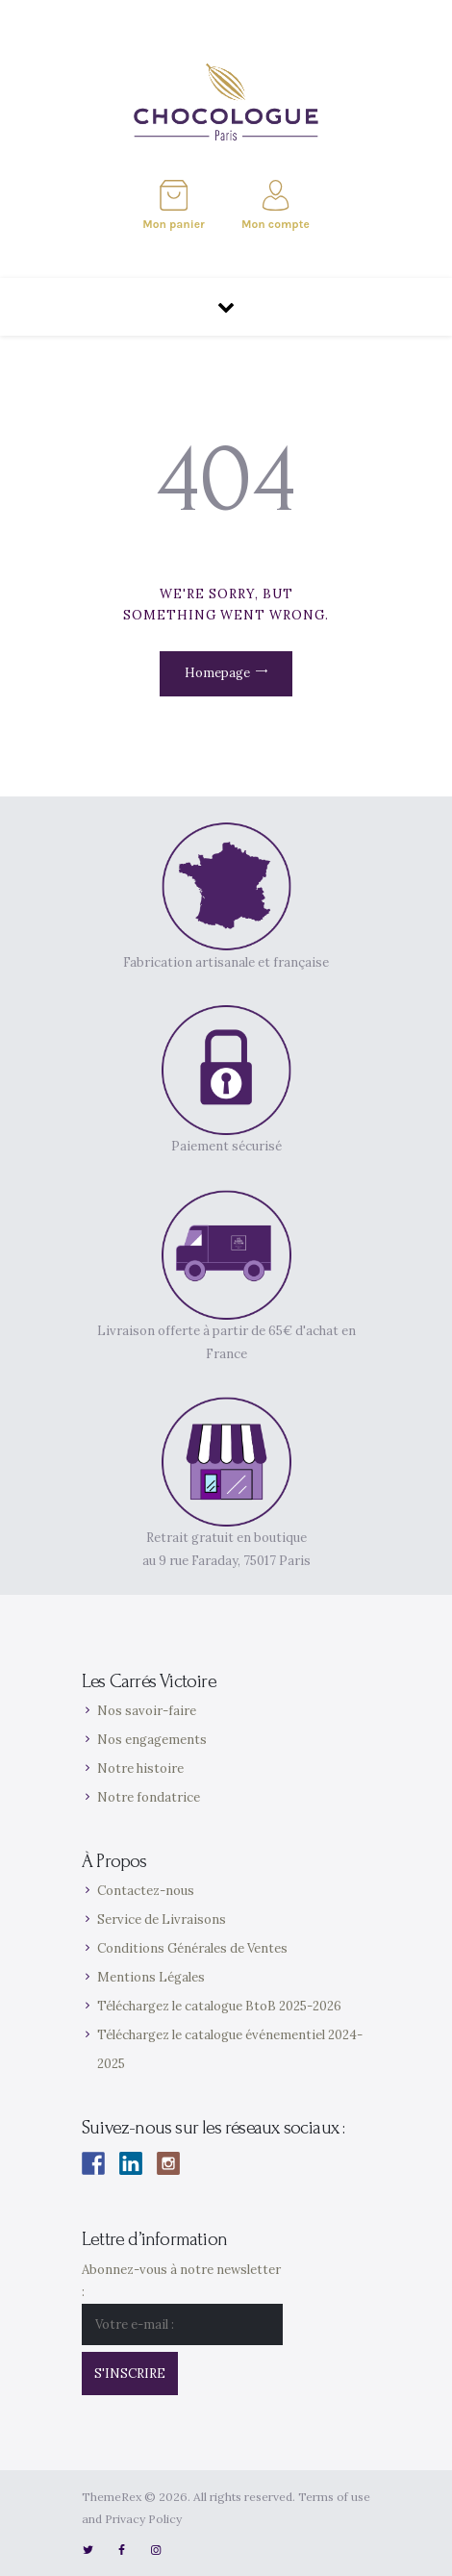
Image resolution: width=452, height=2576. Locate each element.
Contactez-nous (145, 1890)
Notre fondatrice (148, 1797)
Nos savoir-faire (146, 1711)
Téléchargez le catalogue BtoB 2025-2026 (219, 2006)
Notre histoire (140, 1768)
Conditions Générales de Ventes (192, 1948)
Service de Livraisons (161, 1919)
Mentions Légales (151, 1977)
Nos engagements (152, 1739)
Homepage (217, 673)
